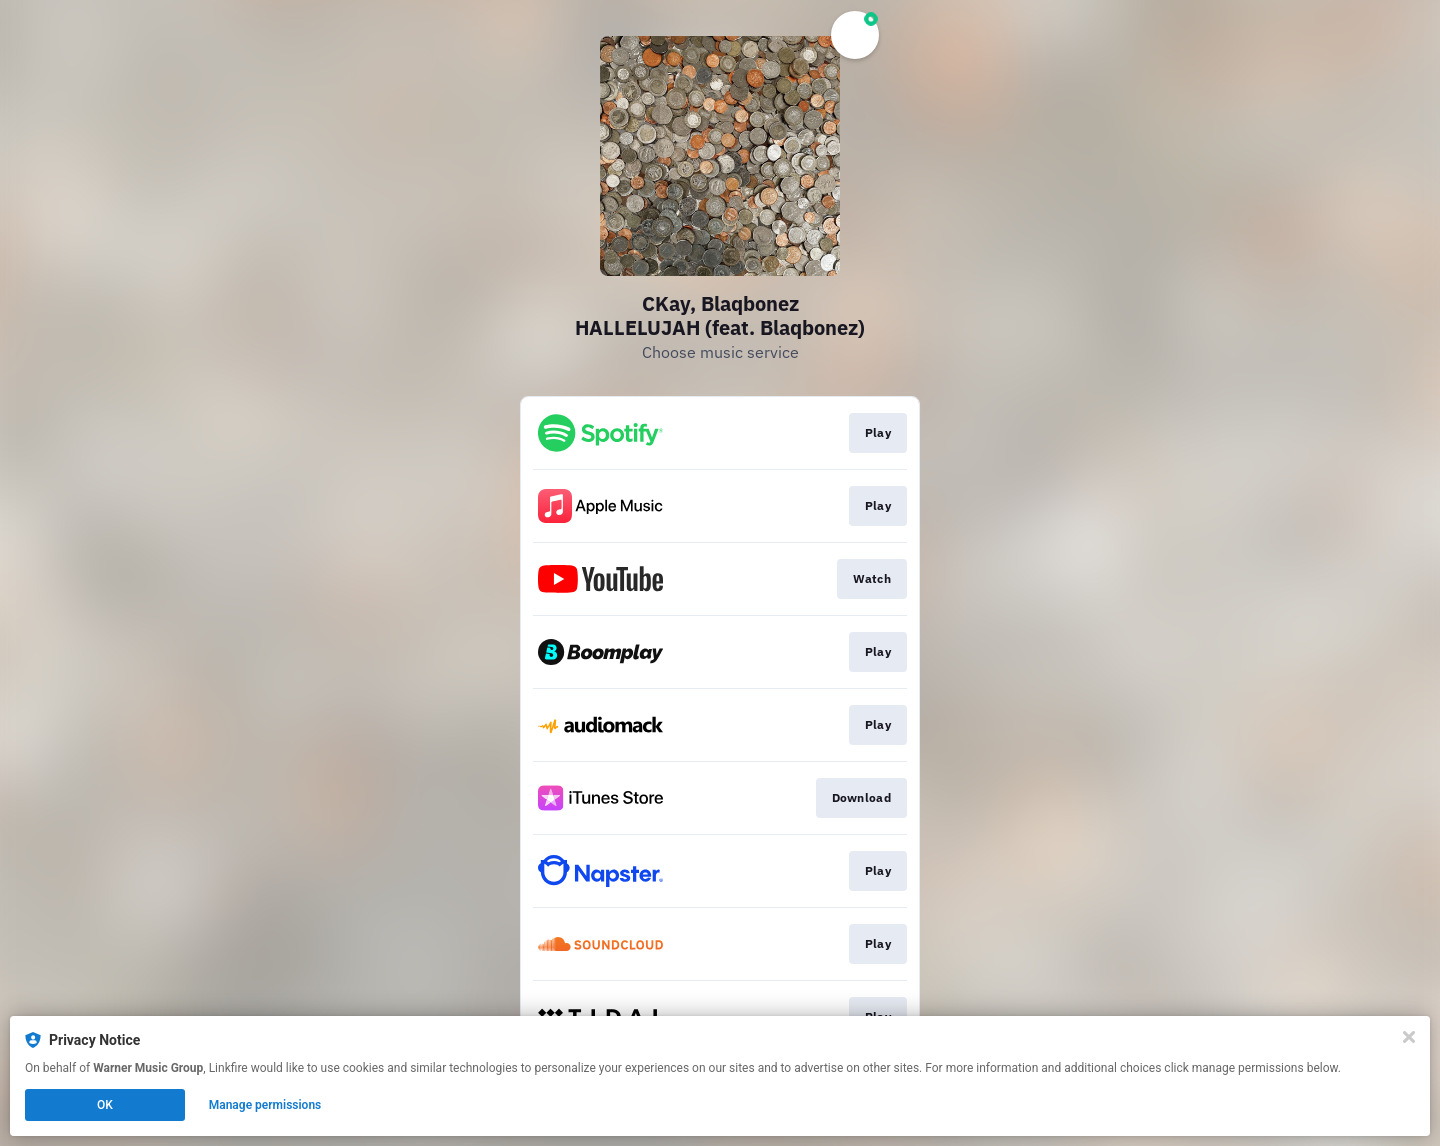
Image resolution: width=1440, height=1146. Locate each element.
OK (105, 1105)
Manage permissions (265, 1105)
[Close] (1409, 1037)
